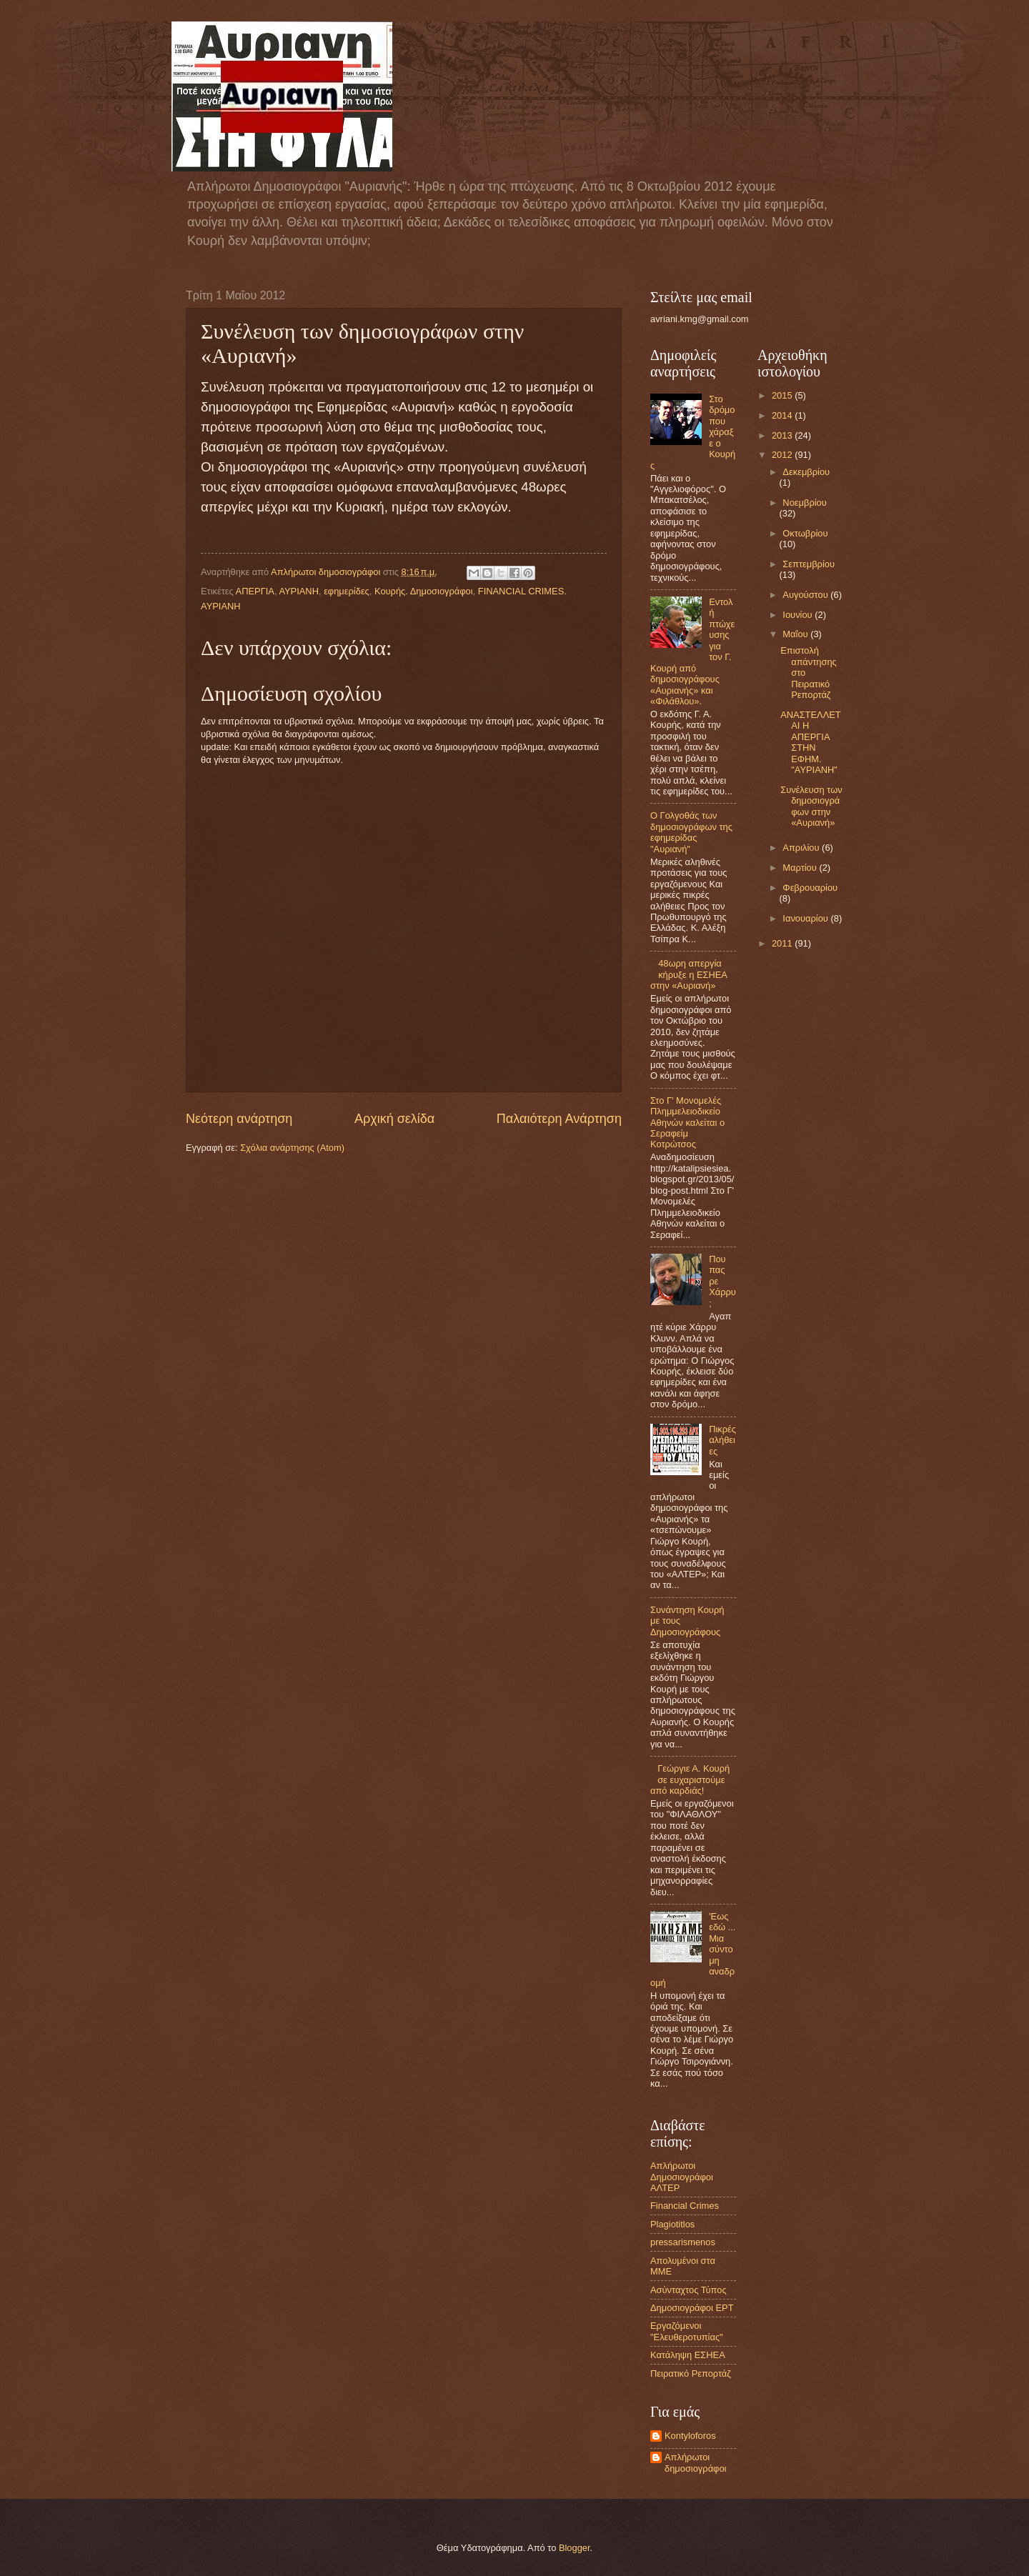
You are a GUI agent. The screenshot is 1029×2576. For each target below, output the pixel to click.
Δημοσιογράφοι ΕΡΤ (692, 2307)
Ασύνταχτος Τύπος (688, 2290)
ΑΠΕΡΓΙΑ (255, 591)
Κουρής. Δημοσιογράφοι (423, 591)
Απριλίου (802, 847)
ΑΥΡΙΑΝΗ (299, 591)
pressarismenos (682, 2242)
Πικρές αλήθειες (722, 1440)
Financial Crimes (684, 2205)
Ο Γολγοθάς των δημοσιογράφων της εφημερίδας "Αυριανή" (691, 832)
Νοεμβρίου (804, 502)
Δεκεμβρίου (806, 471)
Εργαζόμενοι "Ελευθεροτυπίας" (686, 2331)
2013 (783, 435)
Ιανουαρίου (806, 918)
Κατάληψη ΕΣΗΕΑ (687, 2355)
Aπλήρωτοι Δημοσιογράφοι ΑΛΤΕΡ (681, 2176)
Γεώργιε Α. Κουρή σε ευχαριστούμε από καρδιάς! (690, 1779)
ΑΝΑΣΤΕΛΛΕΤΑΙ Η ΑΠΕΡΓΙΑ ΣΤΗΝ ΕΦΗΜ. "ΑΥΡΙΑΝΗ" (810, 742)
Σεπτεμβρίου (808, 564)
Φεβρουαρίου (809, 887)
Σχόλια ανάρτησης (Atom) (292, 1147)
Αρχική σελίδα (394, 1119)
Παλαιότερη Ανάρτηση (559, 1119)
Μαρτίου (800, 867)
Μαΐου (796, 634)
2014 (783, 415)
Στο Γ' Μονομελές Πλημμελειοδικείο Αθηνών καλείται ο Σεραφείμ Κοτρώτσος (687, 1122)
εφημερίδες (346, 591)
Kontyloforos (690, 2435)
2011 (783, 943)
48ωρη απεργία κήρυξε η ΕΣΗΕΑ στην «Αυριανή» (688, 974)
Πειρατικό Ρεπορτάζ (690, 2373)
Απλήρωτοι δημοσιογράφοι (695, 2462)
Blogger (574, 2547)
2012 (783, 454)
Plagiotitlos (672, 2224)
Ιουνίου (798, 614)
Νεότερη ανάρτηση (239, 1119)
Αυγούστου (806, 594)
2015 (783, 395)
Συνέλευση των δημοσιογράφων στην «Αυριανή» (811, 806)
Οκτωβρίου (804, 533)
